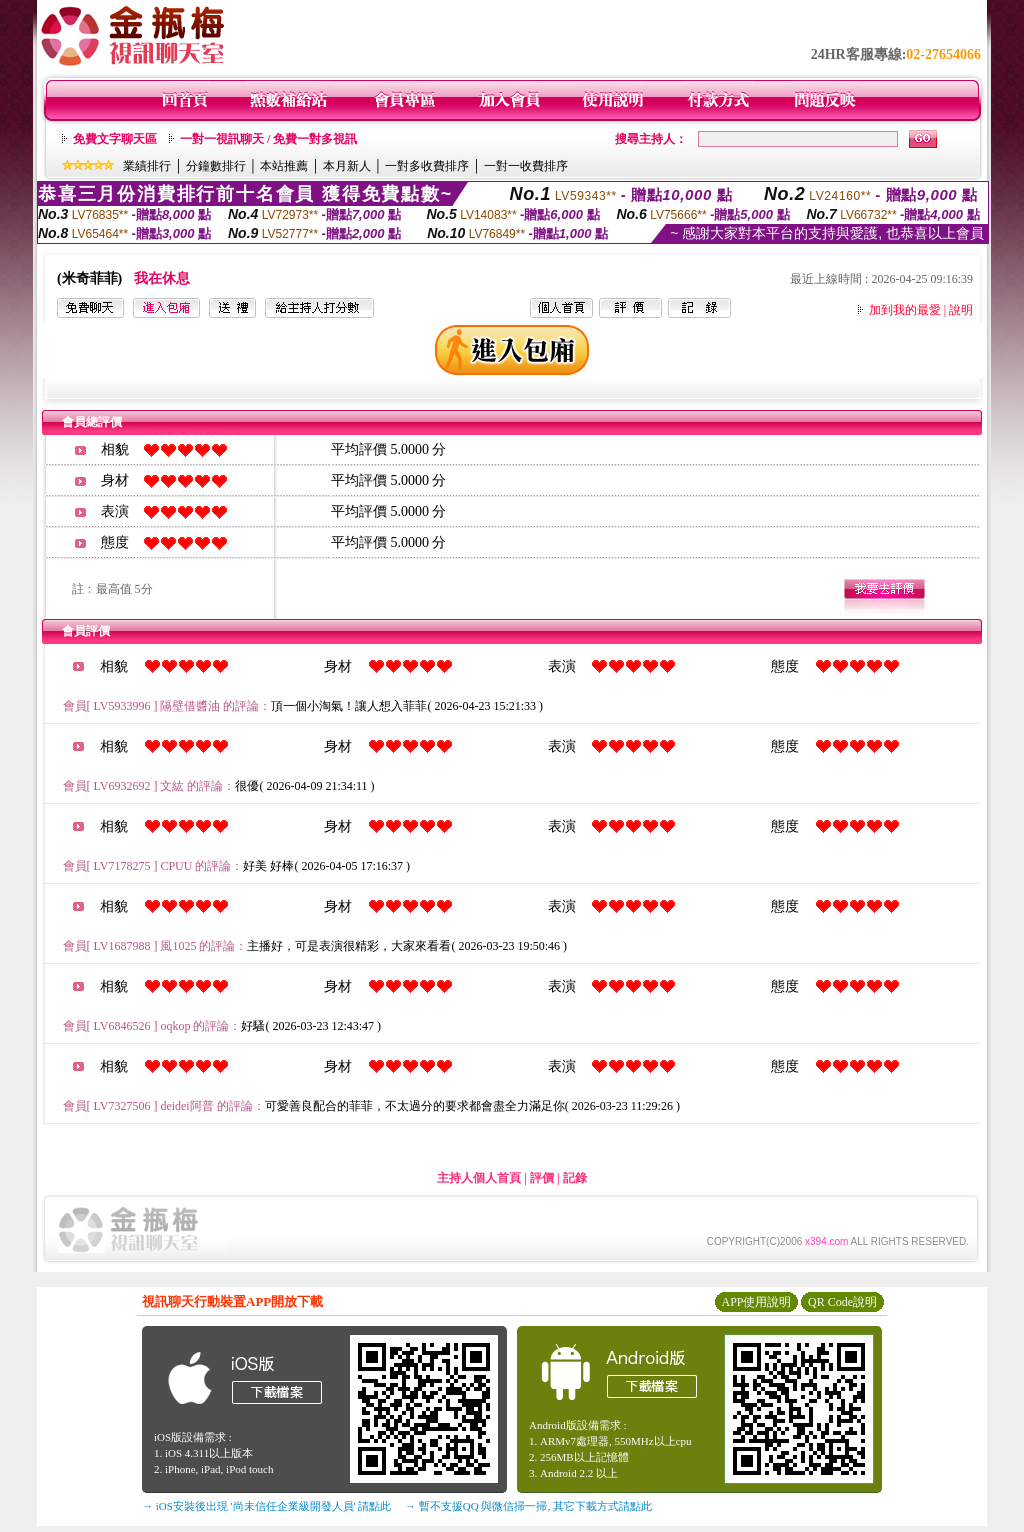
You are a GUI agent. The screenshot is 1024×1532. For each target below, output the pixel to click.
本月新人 (347, 166)
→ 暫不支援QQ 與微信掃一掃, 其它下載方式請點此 (528, 1506)
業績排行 (147, 166)
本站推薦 (284, 166)
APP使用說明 (756, 1302)
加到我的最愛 (905, 310)
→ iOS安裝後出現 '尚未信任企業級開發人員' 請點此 (266, 1506)
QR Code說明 (842, 1302)
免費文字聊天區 (115, 139)
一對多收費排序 (427, 166)
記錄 (575, 1178)
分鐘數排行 (216, 166)
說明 (961, 310)
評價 (542, 1178)
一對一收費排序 (526, 166)
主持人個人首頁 (479, 1178)
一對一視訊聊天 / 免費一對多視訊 (268, 139)
